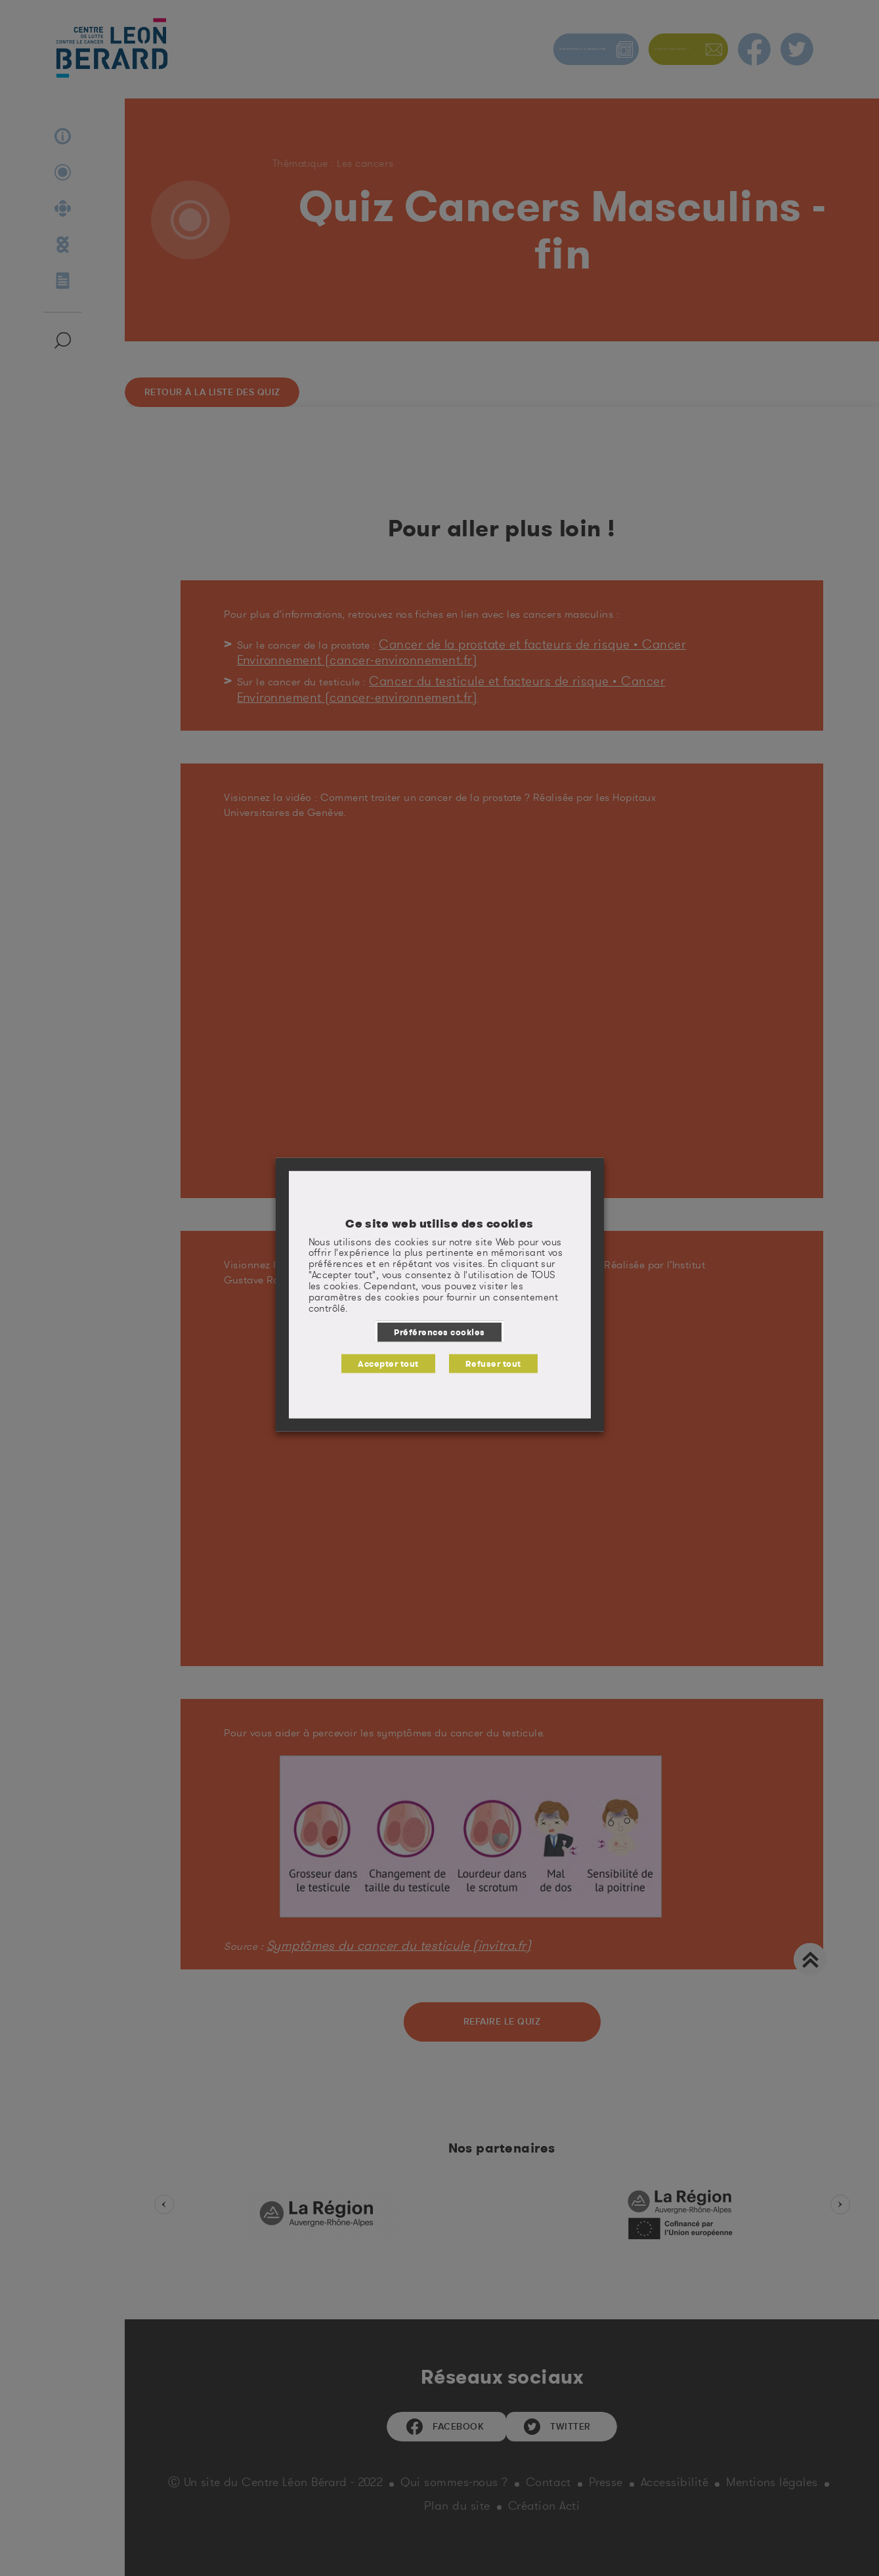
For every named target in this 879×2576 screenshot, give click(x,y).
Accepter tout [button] (394, 1363)
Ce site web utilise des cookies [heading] (439, 1228)
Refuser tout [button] (487, 1363)
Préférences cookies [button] (439, 1337)
